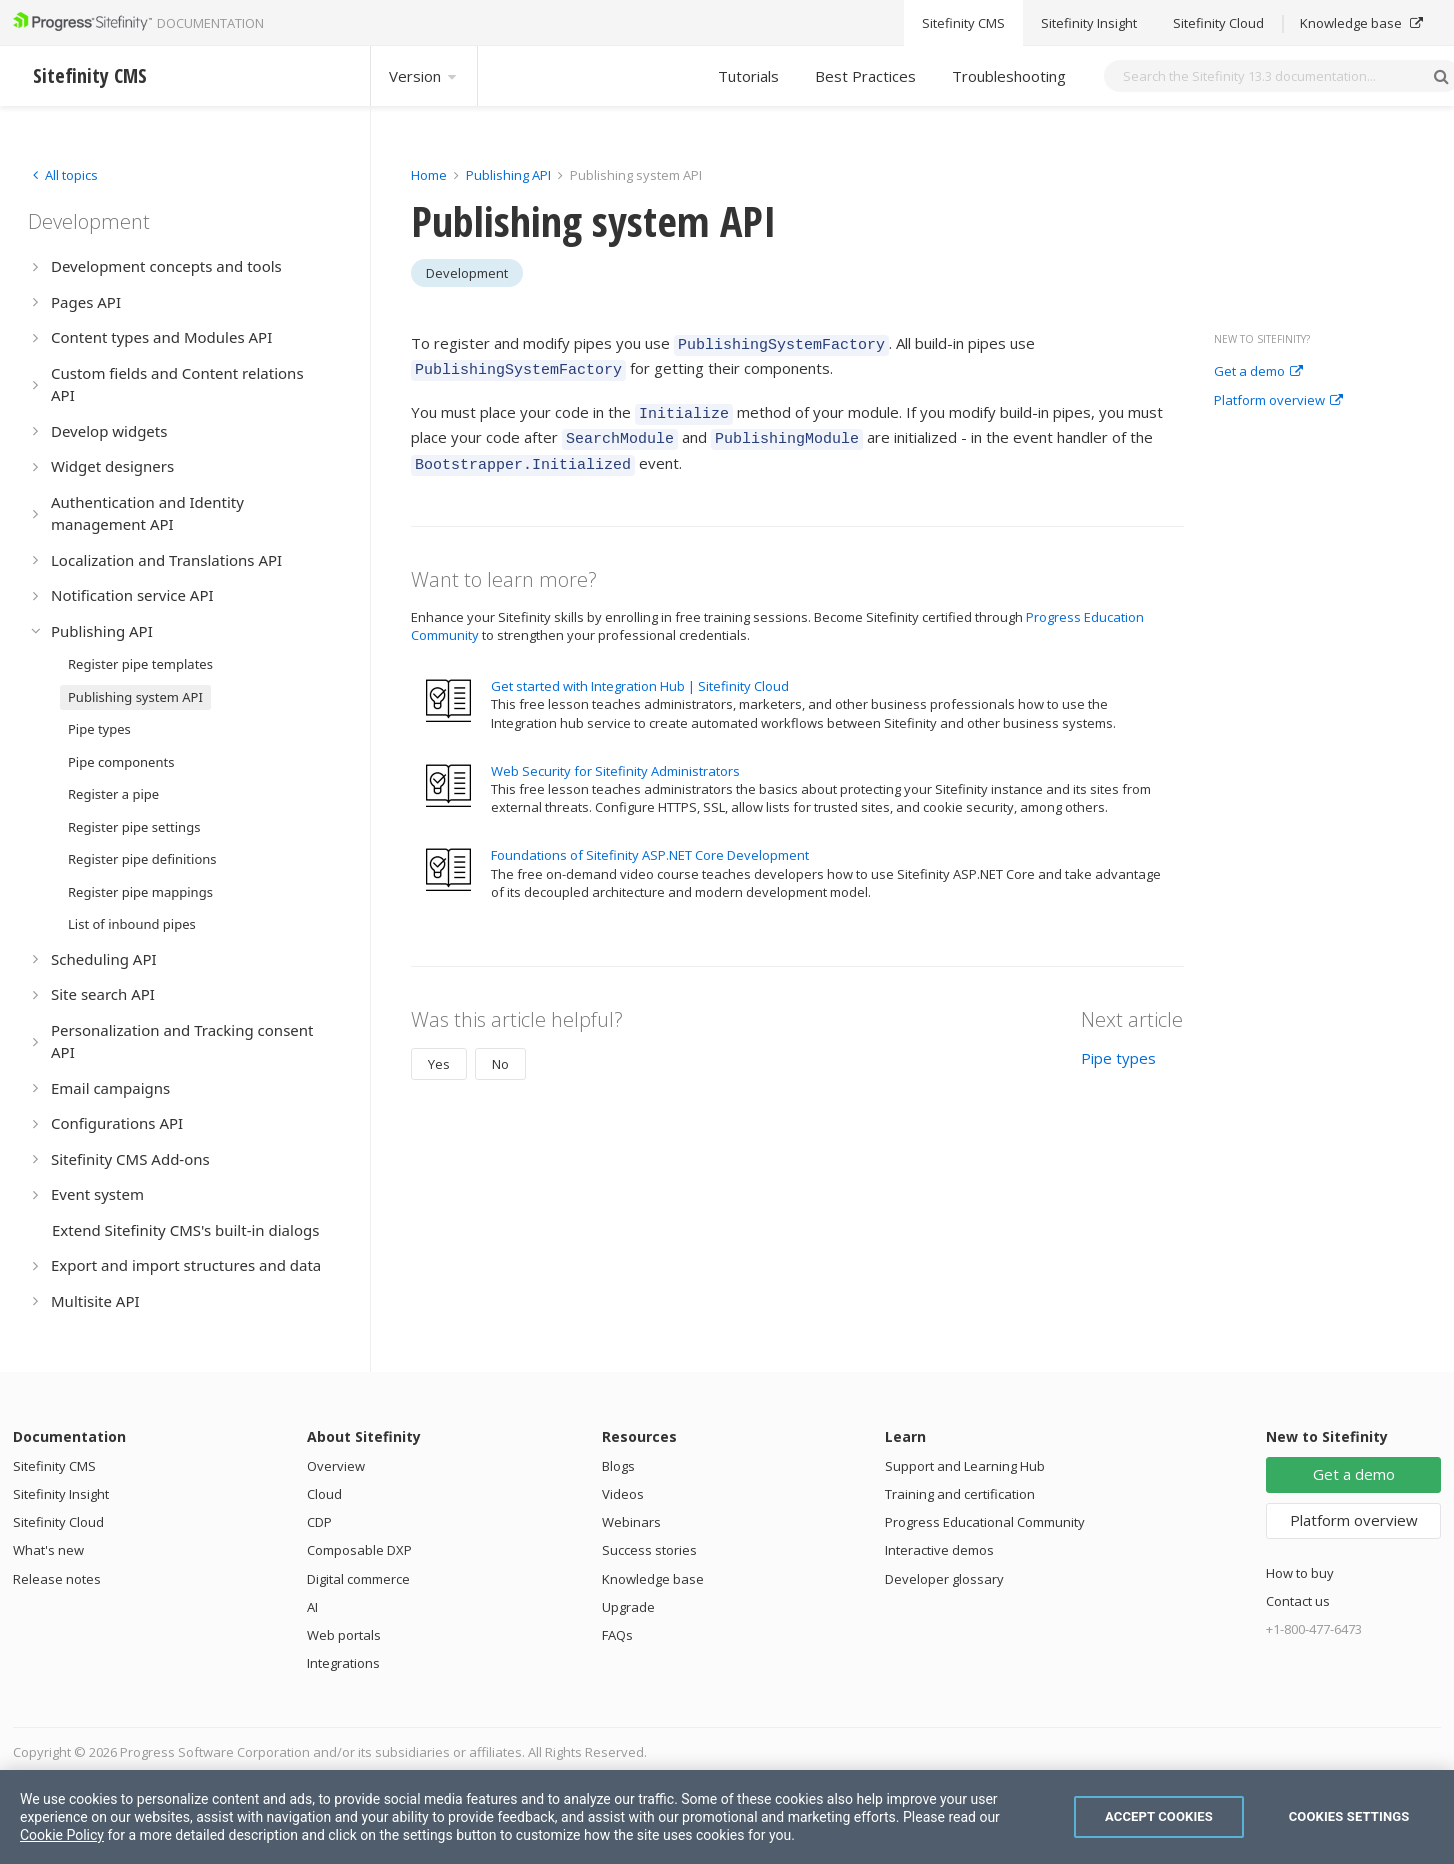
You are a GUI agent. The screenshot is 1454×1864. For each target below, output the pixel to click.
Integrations (343, 1663)
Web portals (344, 1635)
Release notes (57, 1579)
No (500, 1049)
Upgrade (628, 1607)
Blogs (618, 1466)
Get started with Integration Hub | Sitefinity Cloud (640, 671)
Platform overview (1278, 401)
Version (424, 76)
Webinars (631, 1522)
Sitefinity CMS (54, 1466)
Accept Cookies (1159, 1816)
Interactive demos (939, 1550)
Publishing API (508, 175)
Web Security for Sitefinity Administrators (615, 756)
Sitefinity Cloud (58, 1522)
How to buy (1300, 1573)
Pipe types (1118, 1043)
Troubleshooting (1009, 76)
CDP (319, 1522)
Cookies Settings (1349, 1816)
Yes (439, 1049)
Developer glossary (944, 1579)
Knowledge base (653, 1579)
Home (429, 175)
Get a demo (1258, 372)
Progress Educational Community (985, 1522)
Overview (336, 1466)
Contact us (1298, 1601)
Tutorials (748, 76)
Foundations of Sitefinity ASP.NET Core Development (650, 840)
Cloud (324, 1494)
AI (312, 1607)
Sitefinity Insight (61, 1494)
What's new (48, 1550)
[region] (727, 1817)
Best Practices (865, 76)
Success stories (649, 1550)
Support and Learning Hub (965, 1466)
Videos (623, 1494)
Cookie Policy (62, 1835)
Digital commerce (358, 1579)
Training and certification (960, 1494)
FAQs (617, 1635)
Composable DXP (359, 1550)
